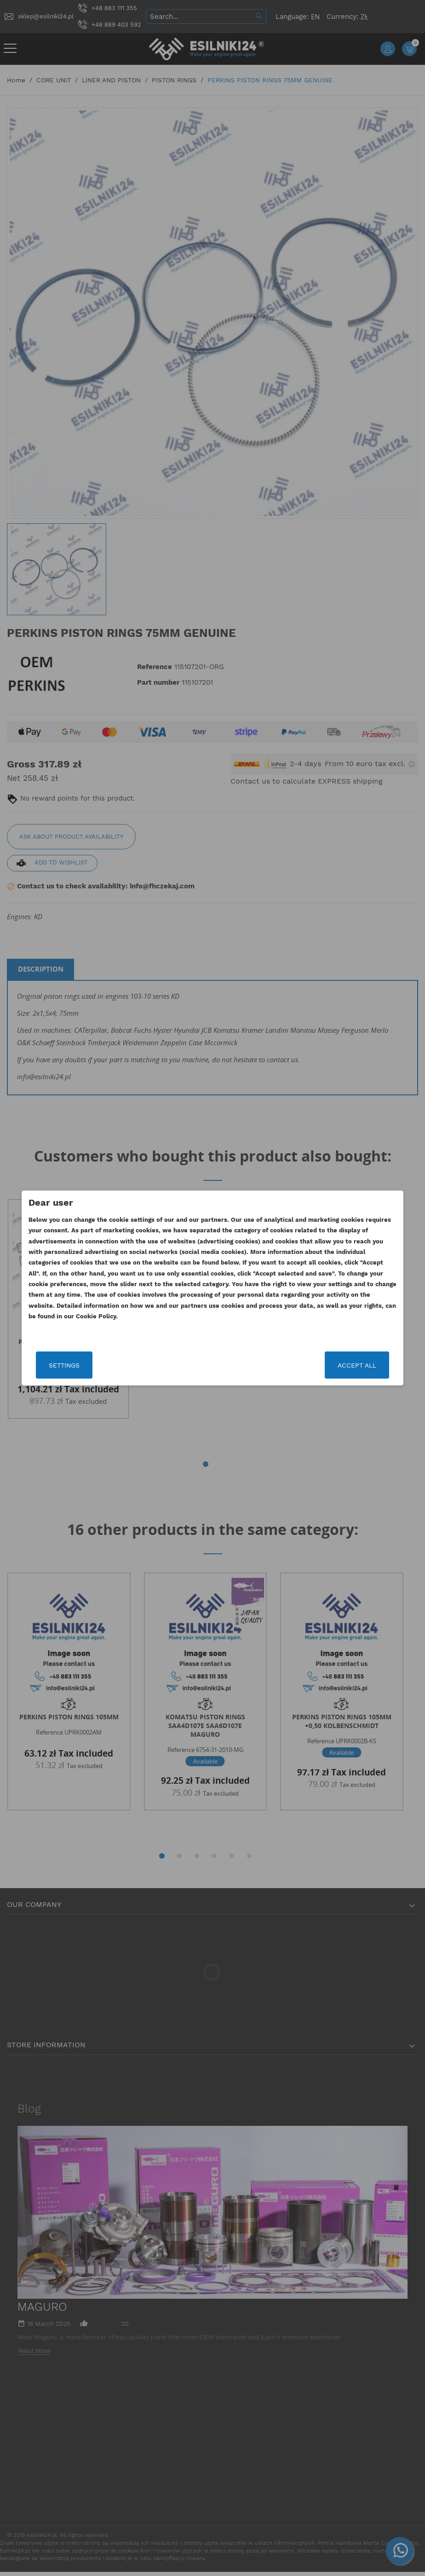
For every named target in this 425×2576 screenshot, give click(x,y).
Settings (84, 1365)
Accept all (336, 1365)
